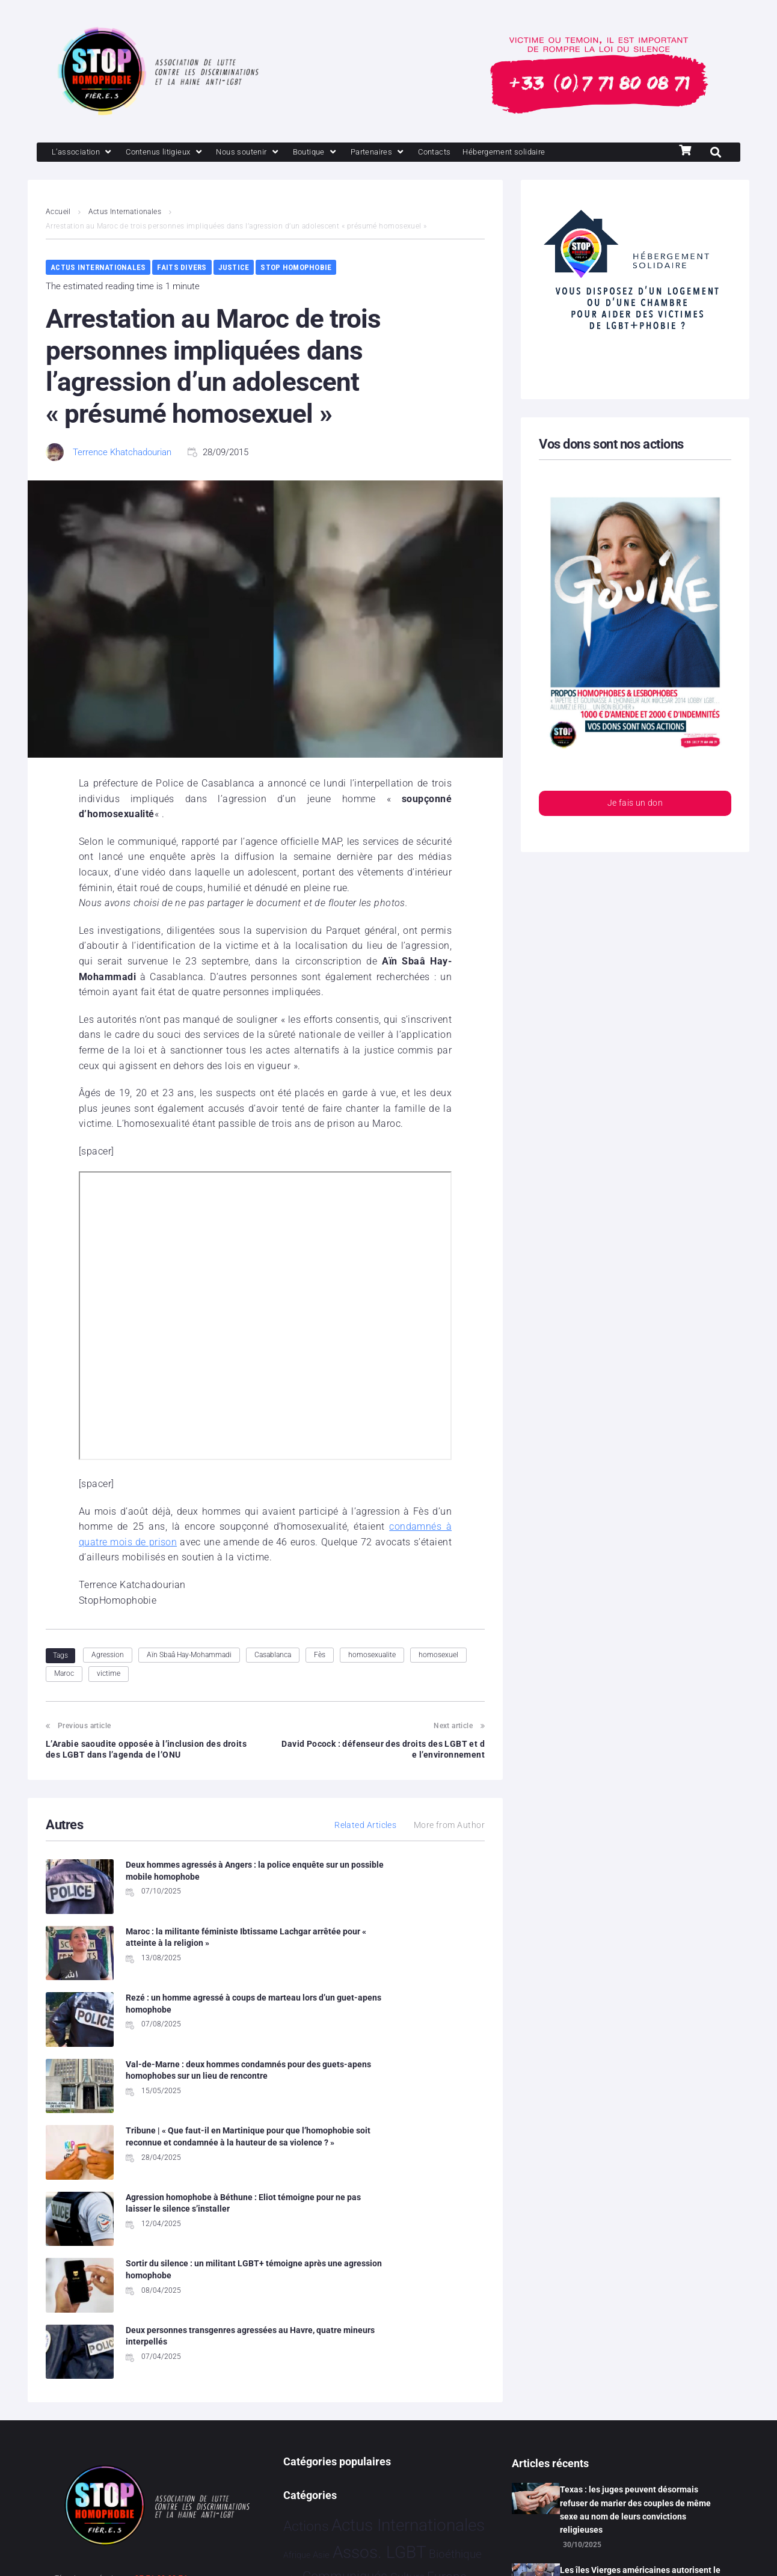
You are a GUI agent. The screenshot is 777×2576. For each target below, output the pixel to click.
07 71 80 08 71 (161, 2326)
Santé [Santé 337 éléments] (341, 2426)
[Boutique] (343, 153)
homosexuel (438, 1656)
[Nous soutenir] (269, 153)
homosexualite (372, 1656)
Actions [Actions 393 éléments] (306, 2274)
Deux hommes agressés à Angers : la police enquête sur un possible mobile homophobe (189, 1877)
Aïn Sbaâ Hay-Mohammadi (189, 1656)
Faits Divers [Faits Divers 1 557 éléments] (381, 2347)
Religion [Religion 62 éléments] (303, 2427)
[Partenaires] (410, 153)
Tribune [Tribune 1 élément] (414, 2457)
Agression (107, 1656)
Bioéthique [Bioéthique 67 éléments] (455, 2301)
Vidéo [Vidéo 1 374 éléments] (387, 2480)
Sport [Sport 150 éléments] (434, 2427)
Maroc (64, 1674)
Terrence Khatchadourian (122, 453)
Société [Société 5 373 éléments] (389, 2425)
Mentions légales (90, 2550)
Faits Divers (181, 268)
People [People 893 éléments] (342, 2398)
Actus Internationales (125, 213)
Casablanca (272, 1656)
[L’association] (86, 153)
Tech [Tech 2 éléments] (392, 2457)
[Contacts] (472, 153)
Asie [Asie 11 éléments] (321, 2302)
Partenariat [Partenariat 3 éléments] (300, 2401)
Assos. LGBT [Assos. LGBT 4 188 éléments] (379, 2300)
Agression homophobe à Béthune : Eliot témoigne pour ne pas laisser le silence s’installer (418, 2016)
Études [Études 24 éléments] (424, 2482)
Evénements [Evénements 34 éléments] (311, 2349)
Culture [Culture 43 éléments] (407, 2325)
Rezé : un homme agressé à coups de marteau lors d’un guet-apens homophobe (189, 1943)
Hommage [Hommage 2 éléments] (300, 2375)
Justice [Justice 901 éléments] (451, 2372)
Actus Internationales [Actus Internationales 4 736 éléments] (408, 2273)
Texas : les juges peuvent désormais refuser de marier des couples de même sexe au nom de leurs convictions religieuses (635, 2258)
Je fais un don (635, 805)
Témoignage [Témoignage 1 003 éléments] (324, 2480)
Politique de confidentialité (202, 2550)
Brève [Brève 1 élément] (291, 2326)
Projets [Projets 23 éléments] (456, 2400)
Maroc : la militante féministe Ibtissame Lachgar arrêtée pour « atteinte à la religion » (416, 1877)
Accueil (58, 213)
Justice (234, 268)
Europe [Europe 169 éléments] (447, 2324)
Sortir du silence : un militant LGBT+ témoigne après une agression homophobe (179, 2090)
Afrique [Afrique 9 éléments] (296, 2302)
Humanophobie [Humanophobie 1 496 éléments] (371, 2372)
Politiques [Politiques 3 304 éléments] (404, 2398)
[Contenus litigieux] (177, 153)
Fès (319, 1656)
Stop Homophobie (295, 268)
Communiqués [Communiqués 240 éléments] (345, 2323)
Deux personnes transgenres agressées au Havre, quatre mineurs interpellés (407, 2090)
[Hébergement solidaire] (551, 153)
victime (108, 1674)
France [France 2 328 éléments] (448, 2347)
